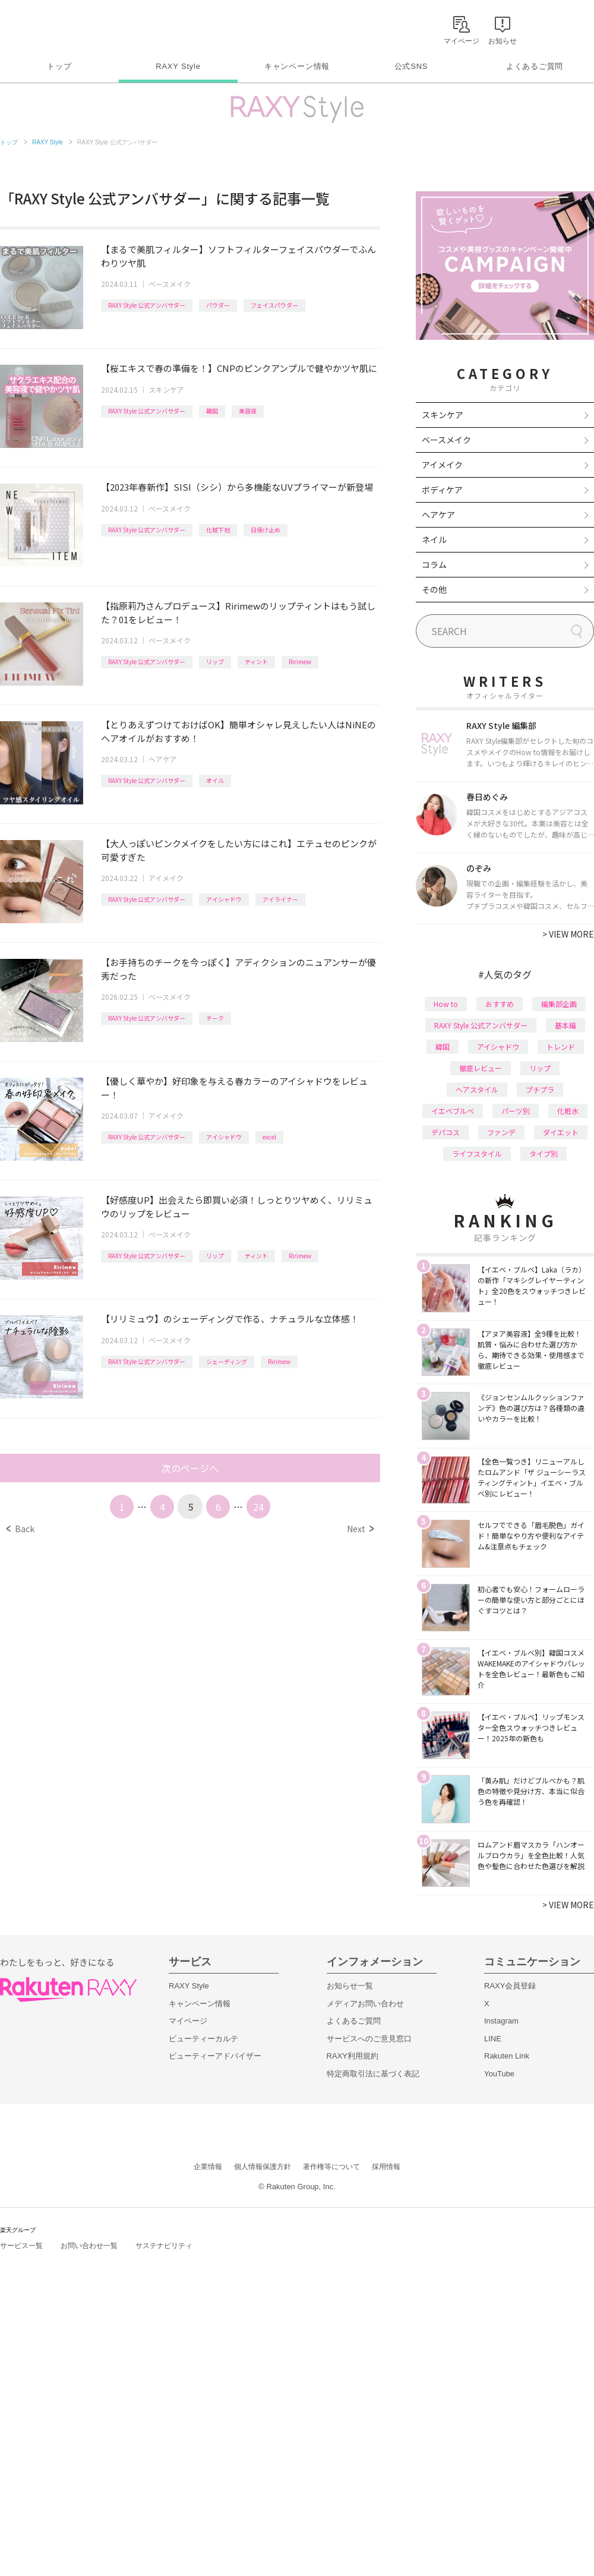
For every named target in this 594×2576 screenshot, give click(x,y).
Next (360, 1529)
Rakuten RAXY (52, 27)
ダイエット (561, 1132)
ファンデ (501, 1132)
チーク (215, 1018)
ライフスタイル (477, 1153)
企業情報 (208, 2167)
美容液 (248, 410)
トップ (59, 66)
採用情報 (386, 2167)
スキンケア (166, 389)
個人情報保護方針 (262, 2167)
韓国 (212, 410)
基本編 (565, 1025)
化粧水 (568, 1111)
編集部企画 (559, 1004)
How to (446, 1004)
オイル (215, 780)
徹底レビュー (480, 1068)
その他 (434, 589)
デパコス (445, 1132)
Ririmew (300, 661)
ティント (256, 661)
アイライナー (280, 899)
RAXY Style (178, 66)
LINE (492, 2038)
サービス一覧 (21, 2246)
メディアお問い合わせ (365, 2003)
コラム (434, 564)
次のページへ (190, 1468)
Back (20, 1529)
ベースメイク (169, 284)
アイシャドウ (224, 899)
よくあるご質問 (534, 66)
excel (269, 1136)
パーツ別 (515, 1111)
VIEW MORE (568, 934)
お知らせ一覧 (350, 1985)
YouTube (499, 2073)
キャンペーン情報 (297, 66)
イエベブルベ (452, 1111)
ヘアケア (162, 759)
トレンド (560, 1046)
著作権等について (331, 2167)
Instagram (501, 2020)
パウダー (218, 305)
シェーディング (226, 1361)
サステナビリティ (163, 2246)
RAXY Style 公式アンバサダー (146, 305)
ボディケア (442, 489)
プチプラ (540, 1089)
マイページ (188, 2020)
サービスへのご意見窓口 (369, 2038)
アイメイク (166, 878)
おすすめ (499, 1004)
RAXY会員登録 (510, 1985)
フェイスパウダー (274, 305)
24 (258, 1506)
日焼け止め (265, 529)
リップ (215, 661)
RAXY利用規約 (352, 2055)
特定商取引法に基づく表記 (373, 2073)
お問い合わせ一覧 (89, 2246)
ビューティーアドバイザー (215, 2055)
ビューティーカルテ (203, 2038)
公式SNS (411, 66)
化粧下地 (218, 529)
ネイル (434, 539)
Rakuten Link (506, 2055)
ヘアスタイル (477, 1089)
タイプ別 (543, 1153)
